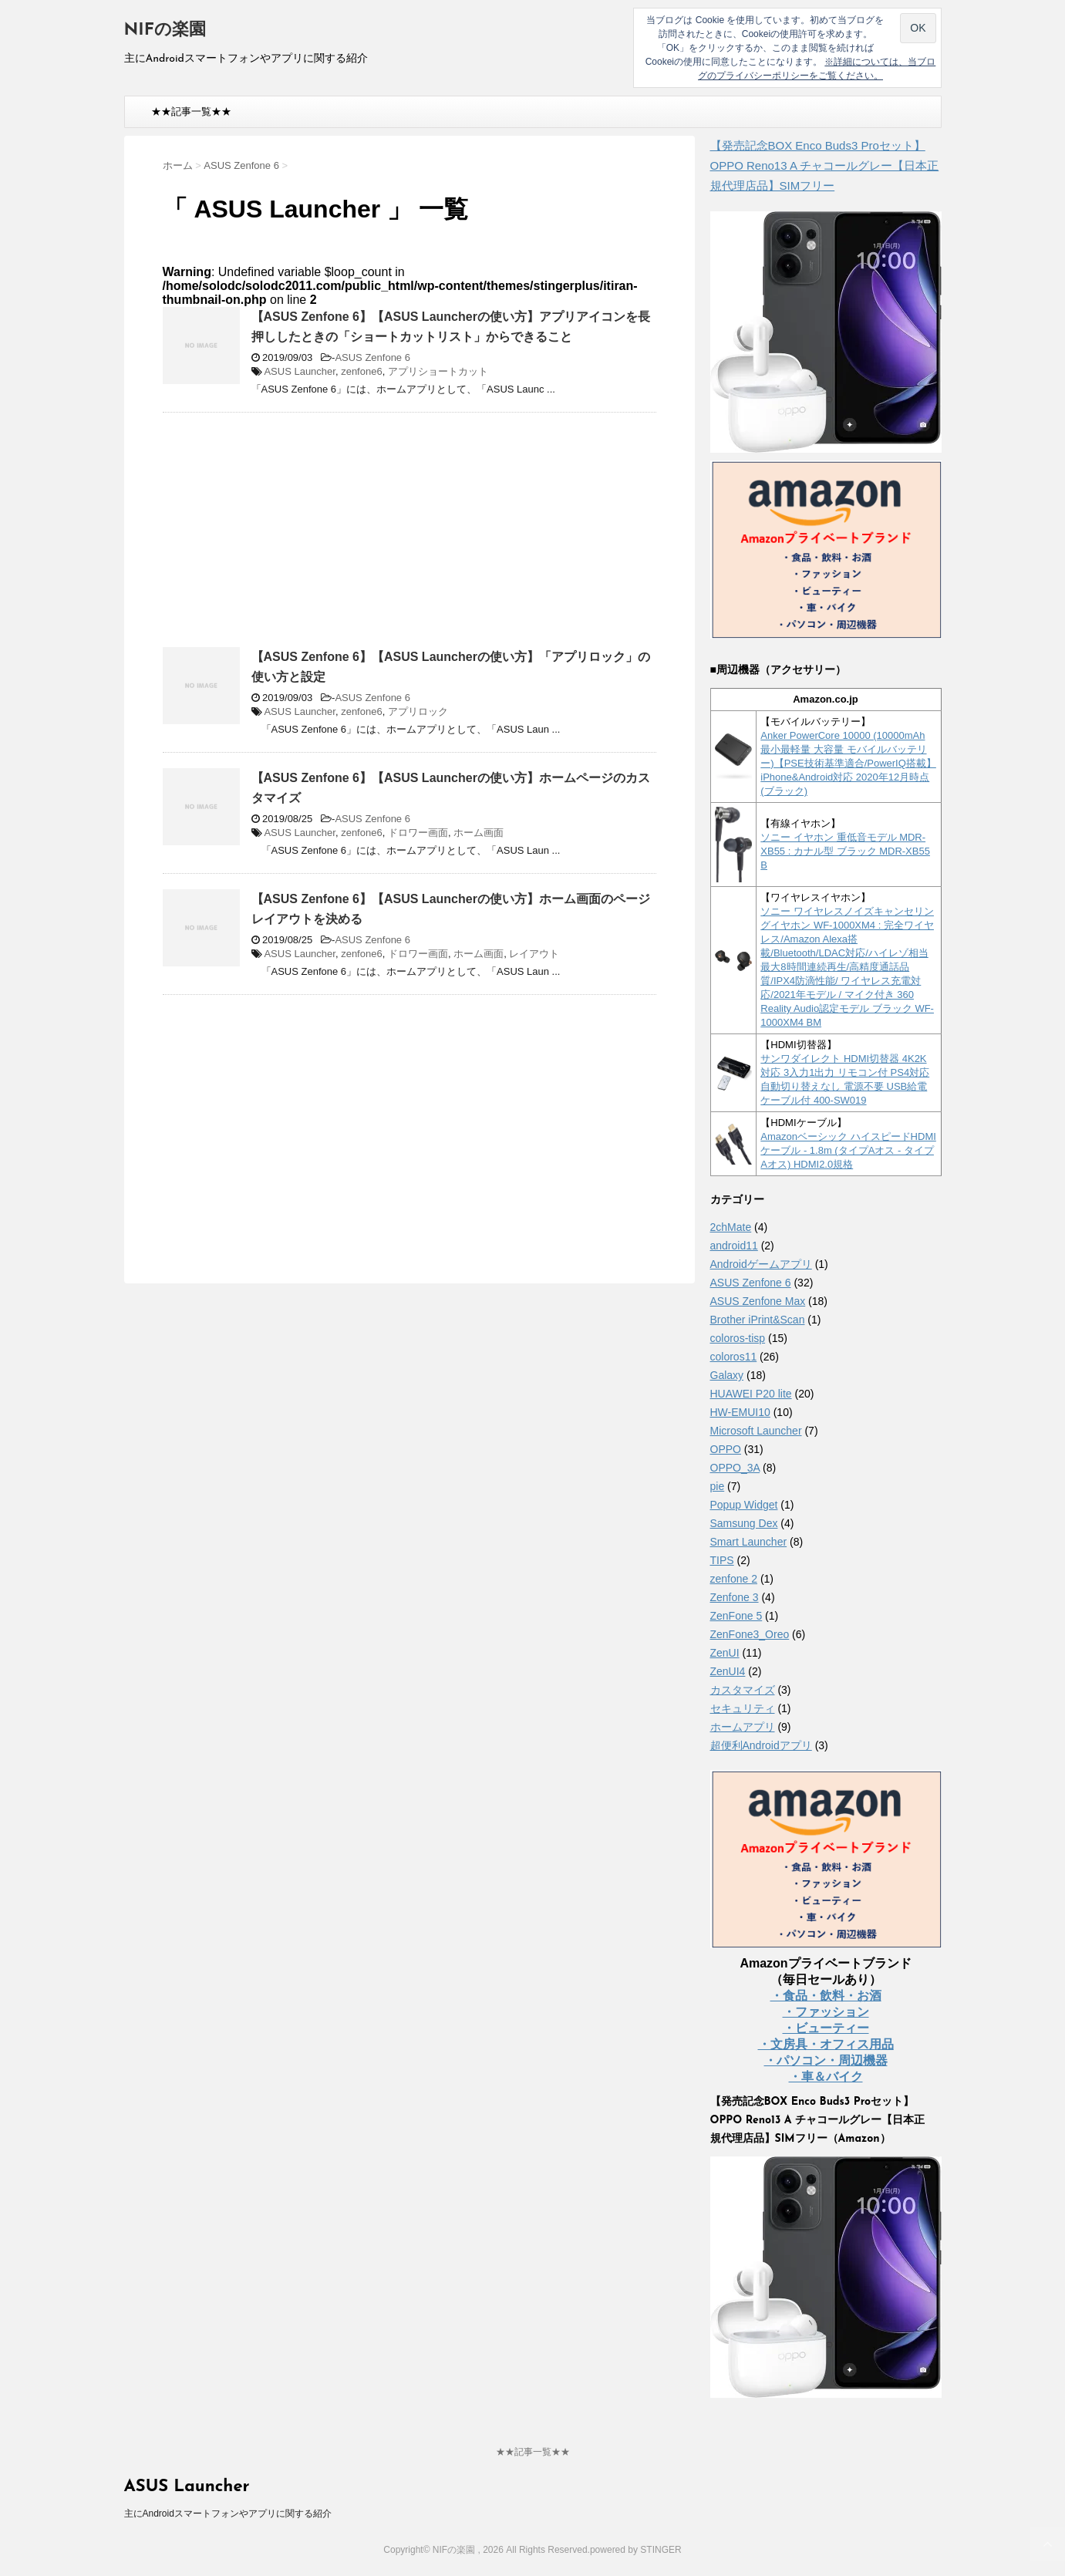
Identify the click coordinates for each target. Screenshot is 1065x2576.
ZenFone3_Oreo (750, 1634)
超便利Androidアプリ (761, 1745)
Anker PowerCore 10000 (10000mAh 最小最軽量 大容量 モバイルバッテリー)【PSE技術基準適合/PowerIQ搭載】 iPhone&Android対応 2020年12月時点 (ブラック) (848, 763)
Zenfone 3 (734, 1597)
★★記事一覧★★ (191, 111)
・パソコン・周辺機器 (826, 2060)
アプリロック (418, 711)
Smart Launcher (748, 1542)
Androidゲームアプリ (761, 1264)
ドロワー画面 (418, 832)
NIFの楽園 (165, 30)
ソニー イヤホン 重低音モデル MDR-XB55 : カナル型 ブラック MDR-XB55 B (845, 851)
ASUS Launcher (299, 371)
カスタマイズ (742, 1690)
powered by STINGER (636, 2549)
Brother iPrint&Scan (757, 1319)
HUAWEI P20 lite (751, 1393)
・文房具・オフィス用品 (826, 2044)
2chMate (731, 1227)
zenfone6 (362, 371)
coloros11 (733, 1356)
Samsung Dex (744, 1523)
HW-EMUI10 (740, 1412)
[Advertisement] (292, 536)
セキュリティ (742, 1708)
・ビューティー (826, 2028)
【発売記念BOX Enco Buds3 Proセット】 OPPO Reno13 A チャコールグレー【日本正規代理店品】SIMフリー (824, 165)
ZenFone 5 (736, 1616)
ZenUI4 (728, 1671)
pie (717, 1486)
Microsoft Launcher (756, 1431)
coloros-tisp (738, 1338)
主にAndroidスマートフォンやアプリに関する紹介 (228, 2513)
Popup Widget (744, 1505)
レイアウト (534, 953)
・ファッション (826, 2011)
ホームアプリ (742, 1727)
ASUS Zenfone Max (758, 1301)
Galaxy (727, 1375)
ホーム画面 (478, 832)
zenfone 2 (734, 1579)
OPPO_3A (735, 1468)
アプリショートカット (438, 371)
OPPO (725, 1449)
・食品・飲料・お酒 (825, 1995)
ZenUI (725, 1653)
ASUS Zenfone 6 (372, 357)
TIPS (722, 1560)
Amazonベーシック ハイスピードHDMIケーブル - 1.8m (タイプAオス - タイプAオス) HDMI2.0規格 (848, 1150)
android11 (734, 1245)
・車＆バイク (826, 2076)
